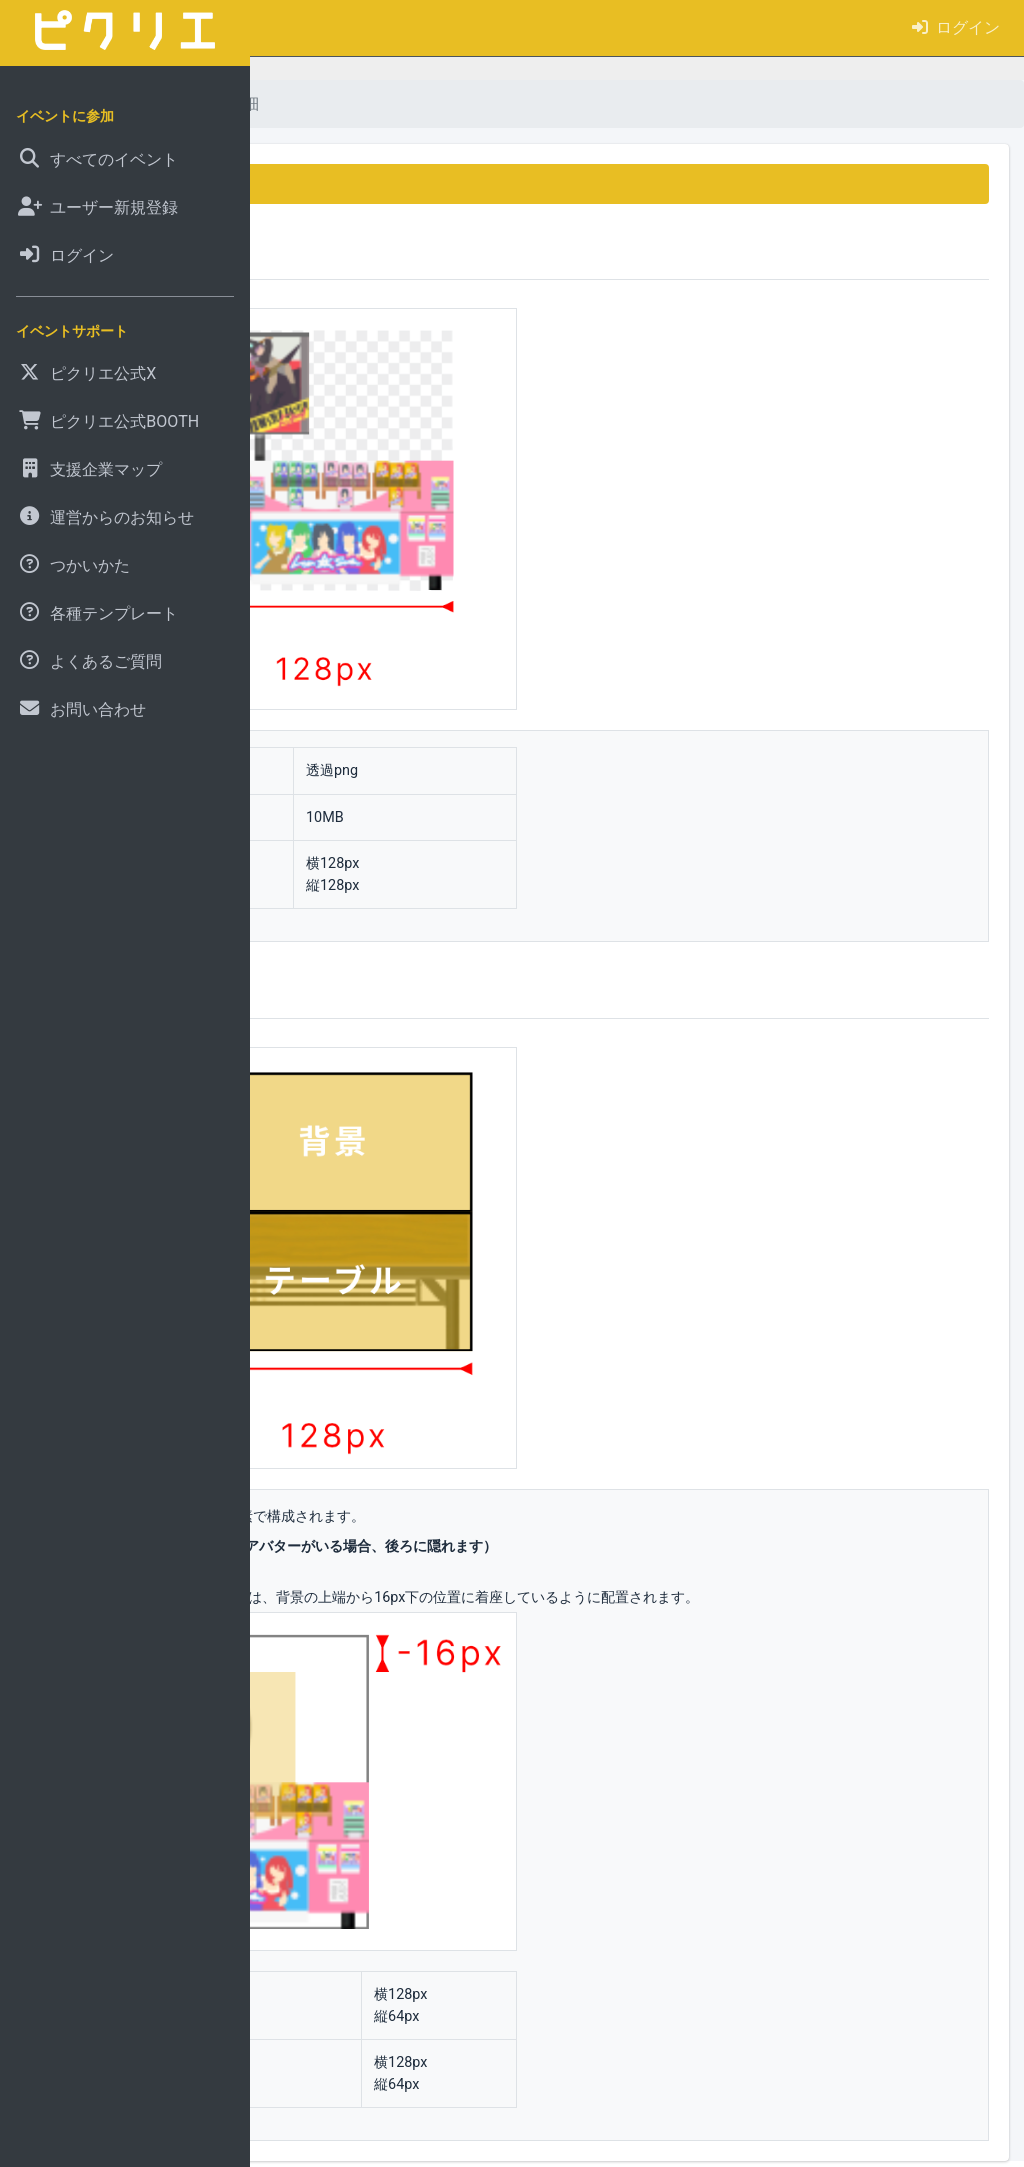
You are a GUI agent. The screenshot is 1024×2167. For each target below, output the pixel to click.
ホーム (290, 103)
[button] (281, 28)
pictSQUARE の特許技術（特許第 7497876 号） (643, 2145)
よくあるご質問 (393, 103)
